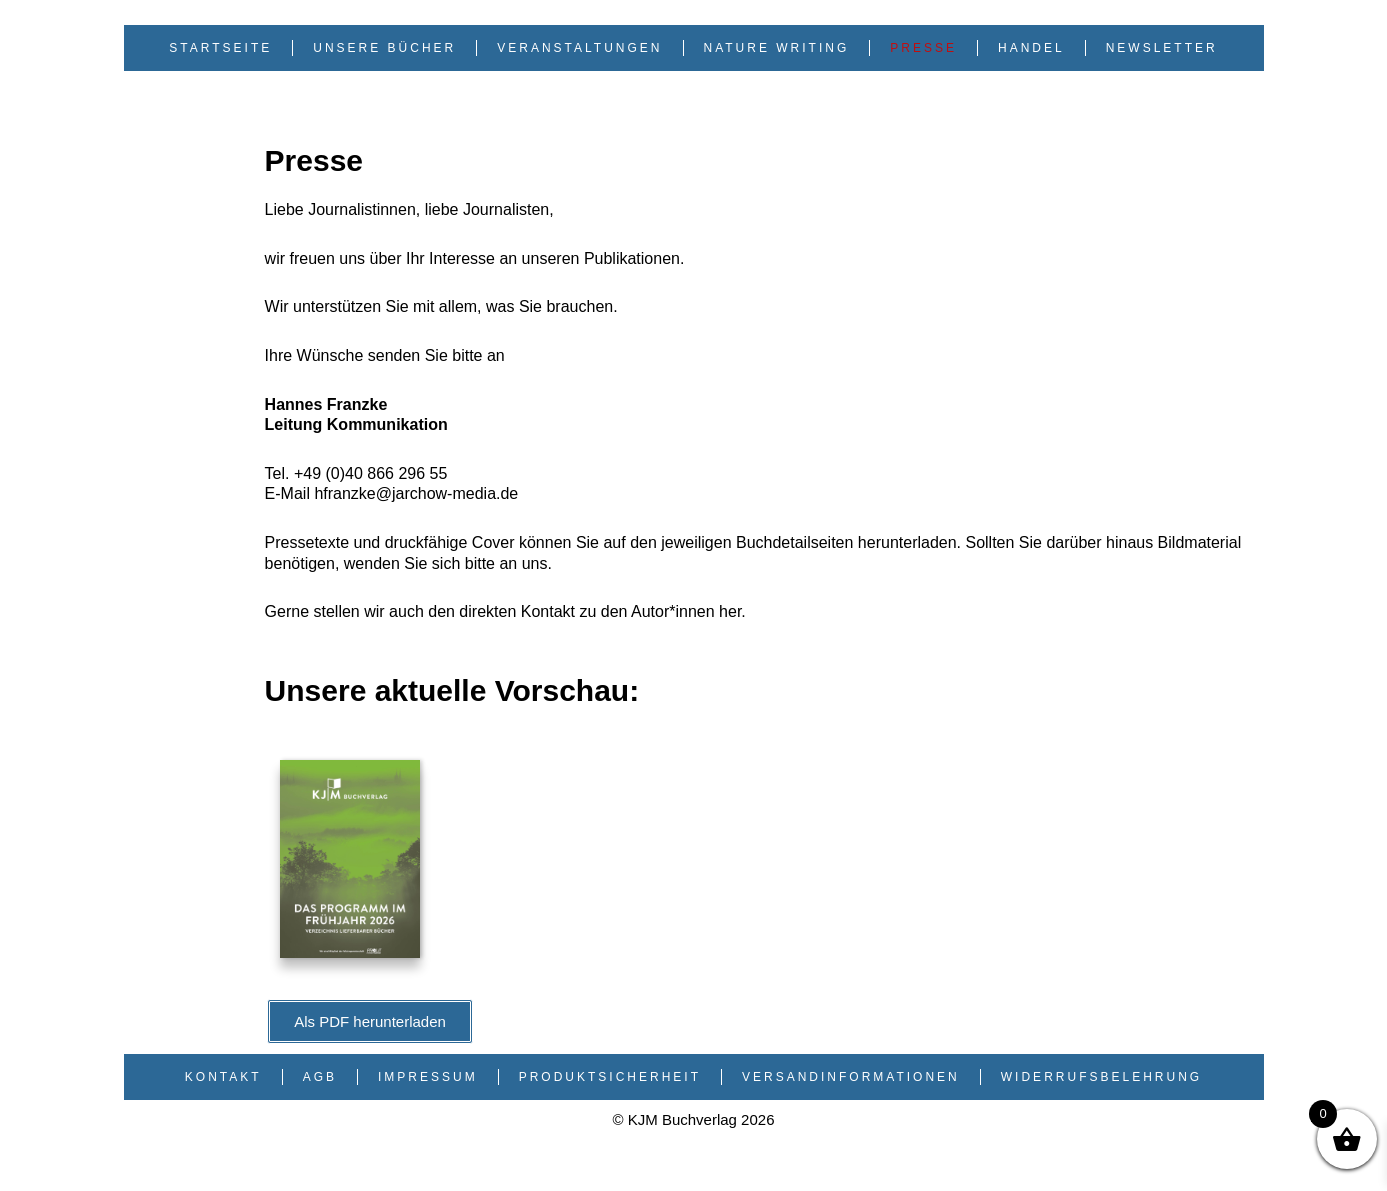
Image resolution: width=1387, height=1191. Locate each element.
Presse (923, 48)
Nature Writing (777, 48)
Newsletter (1162, 48)
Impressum (428, 1077)
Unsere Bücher (384, 48)
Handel (1031, 48)
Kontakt (223, 1077)
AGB (320, 1077)
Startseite (220, 48)
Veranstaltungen (579, 48)
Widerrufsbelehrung (1101, 1077)
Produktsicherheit (610, 1077)
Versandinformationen (851, 1077)
